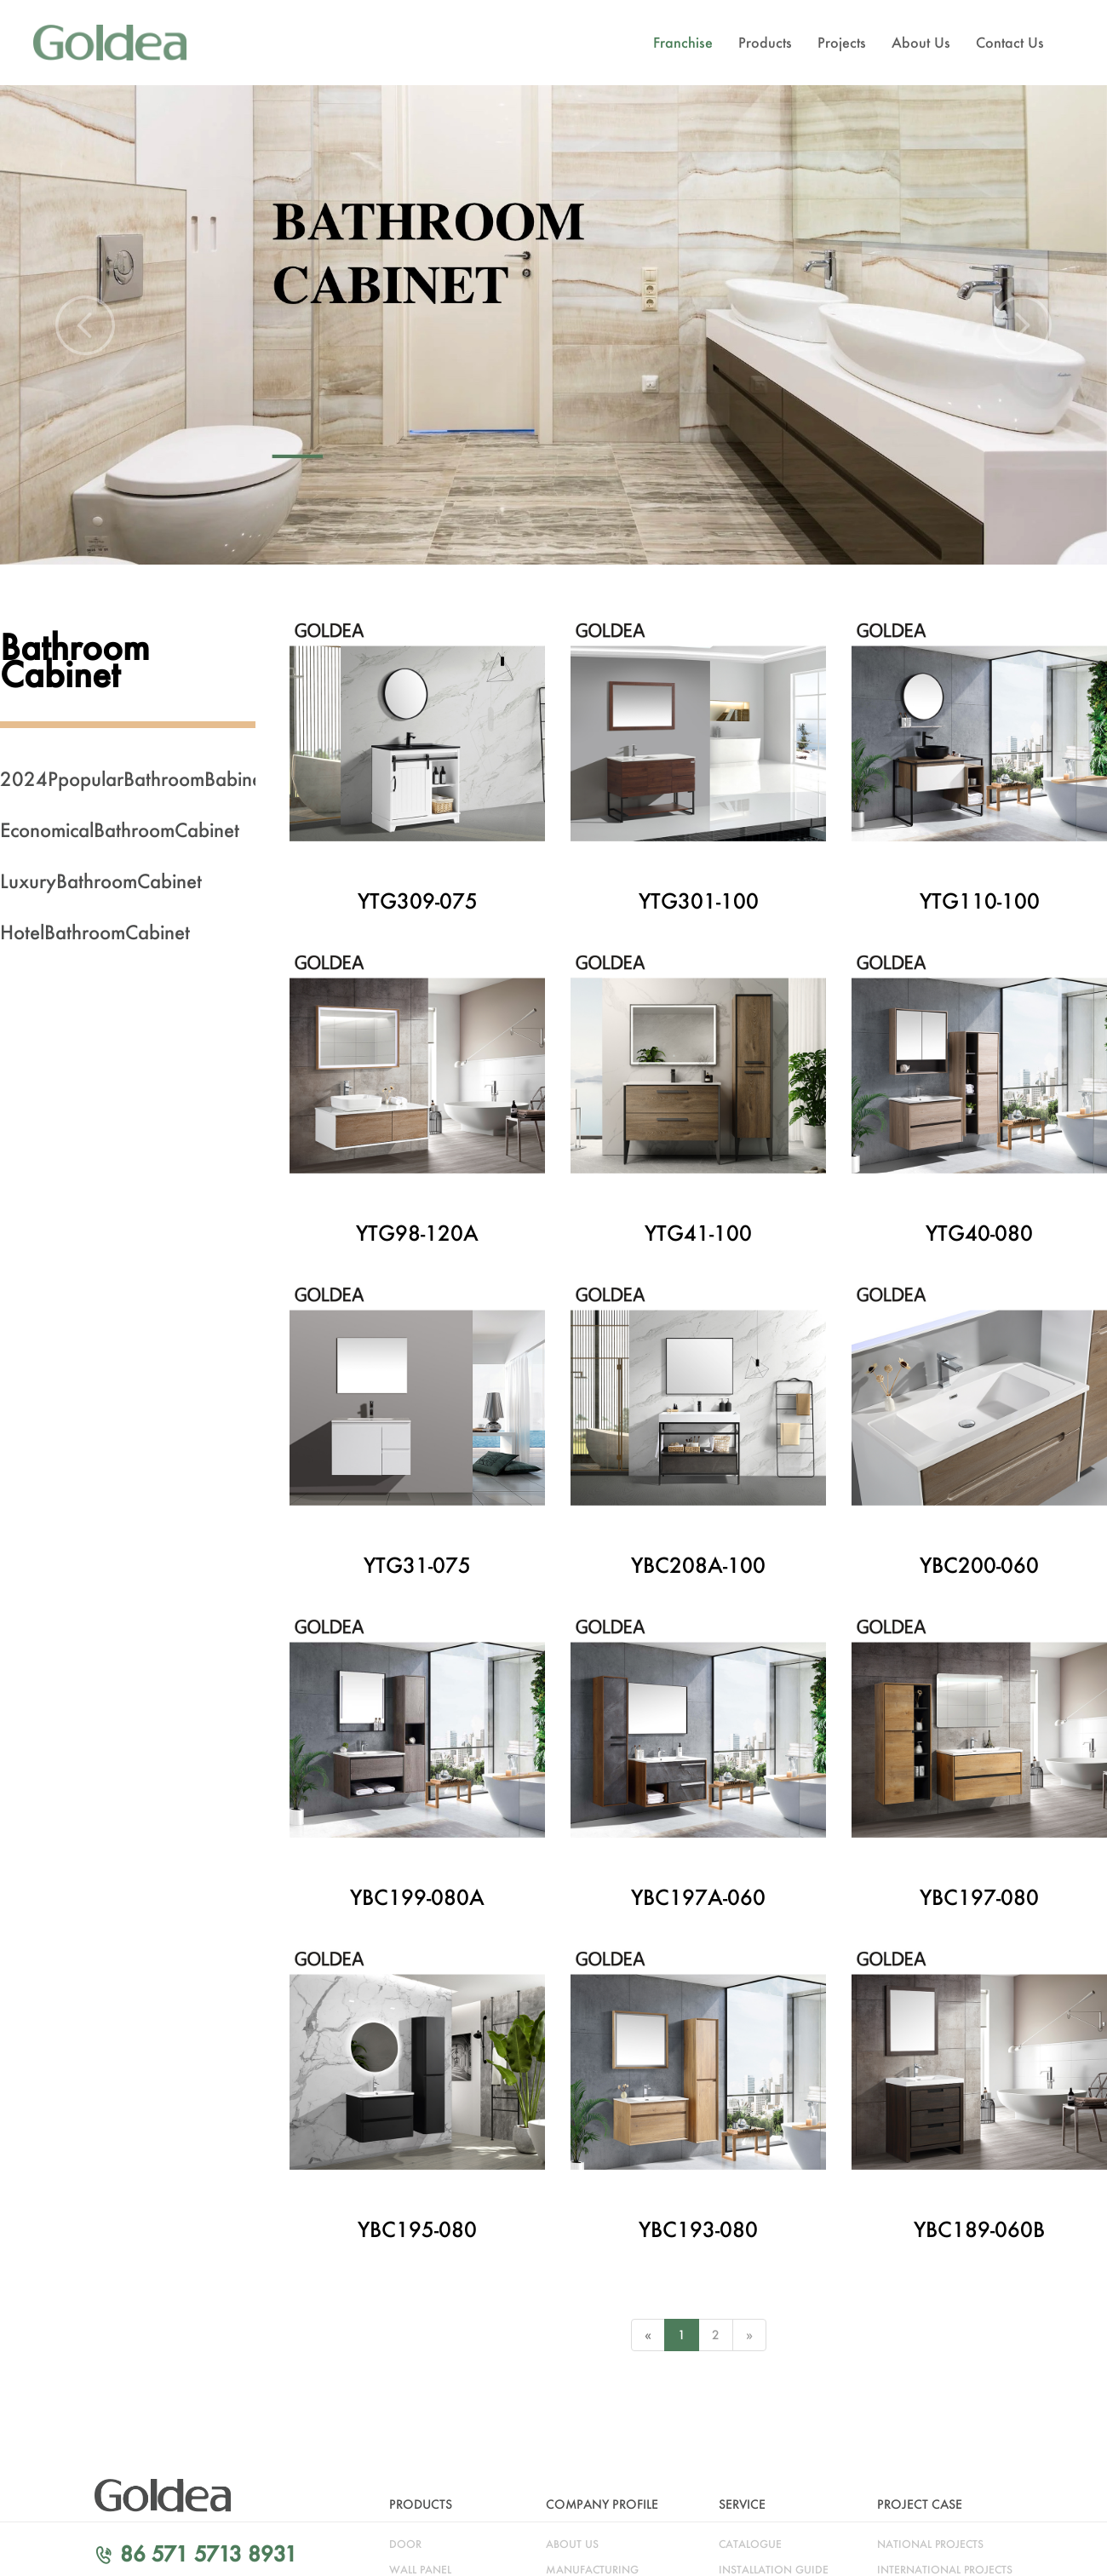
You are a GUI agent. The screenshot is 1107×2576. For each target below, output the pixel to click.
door (405, 2544)
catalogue (750, 2544)
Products (765, 42)
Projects (841, 42)
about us (572, 2544)
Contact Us (1010, 42)
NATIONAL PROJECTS (930, 2544)
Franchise (683, 42)
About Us (921, 42)
